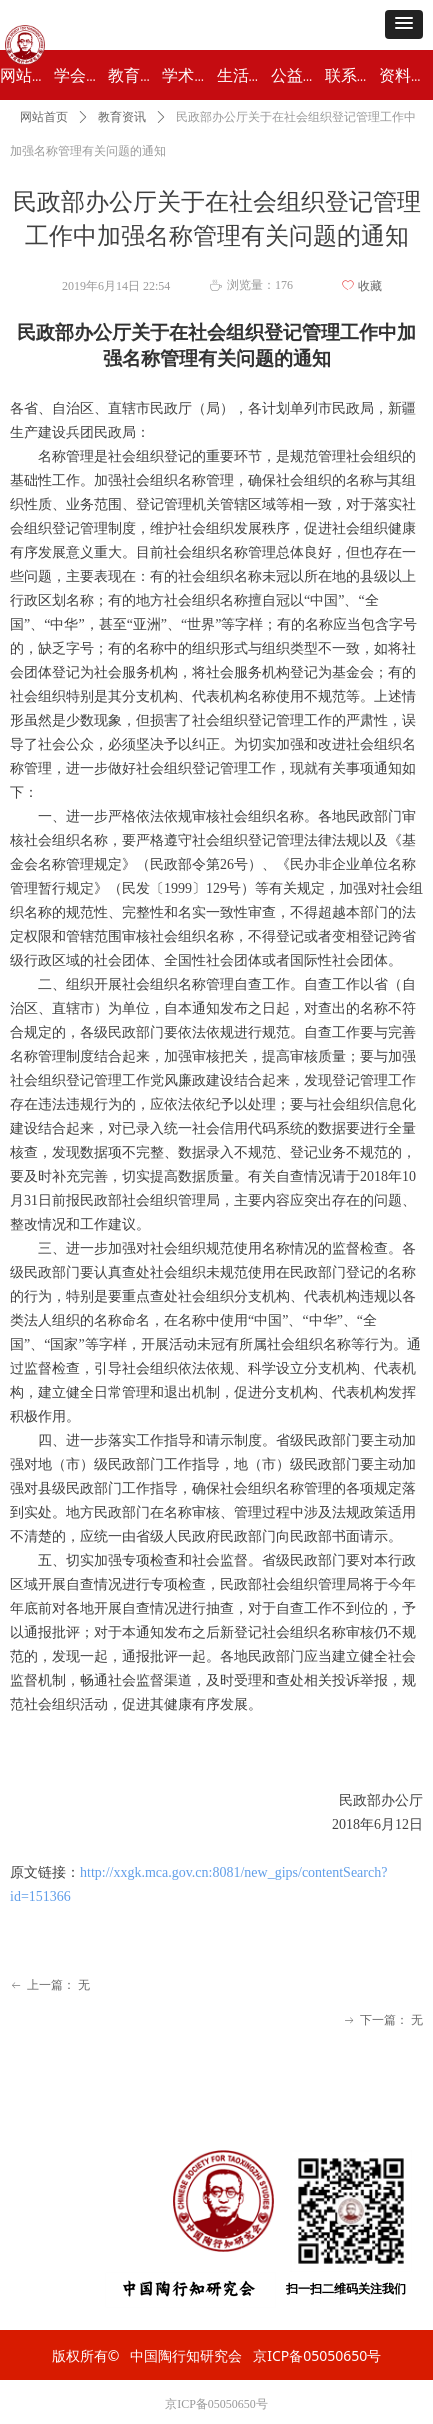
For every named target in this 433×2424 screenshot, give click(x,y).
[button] (404, 24)
